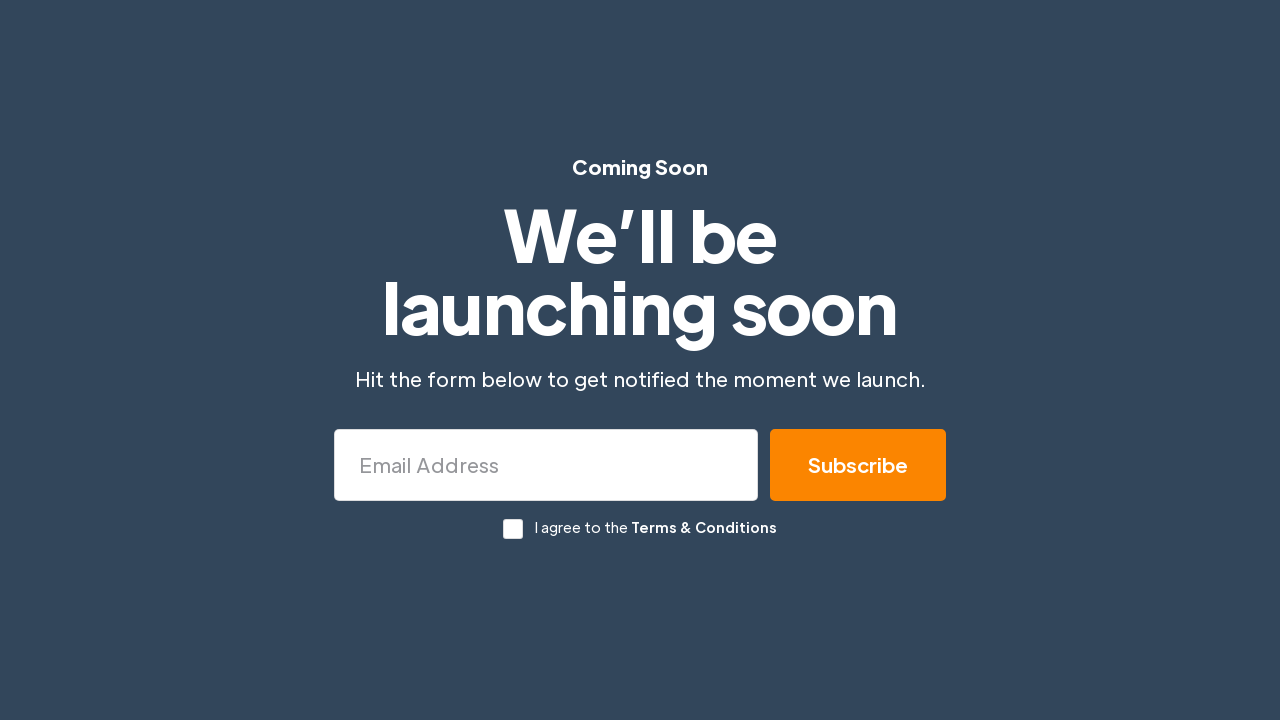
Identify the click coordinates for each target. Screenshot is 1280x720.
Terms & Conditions (704, 527)
